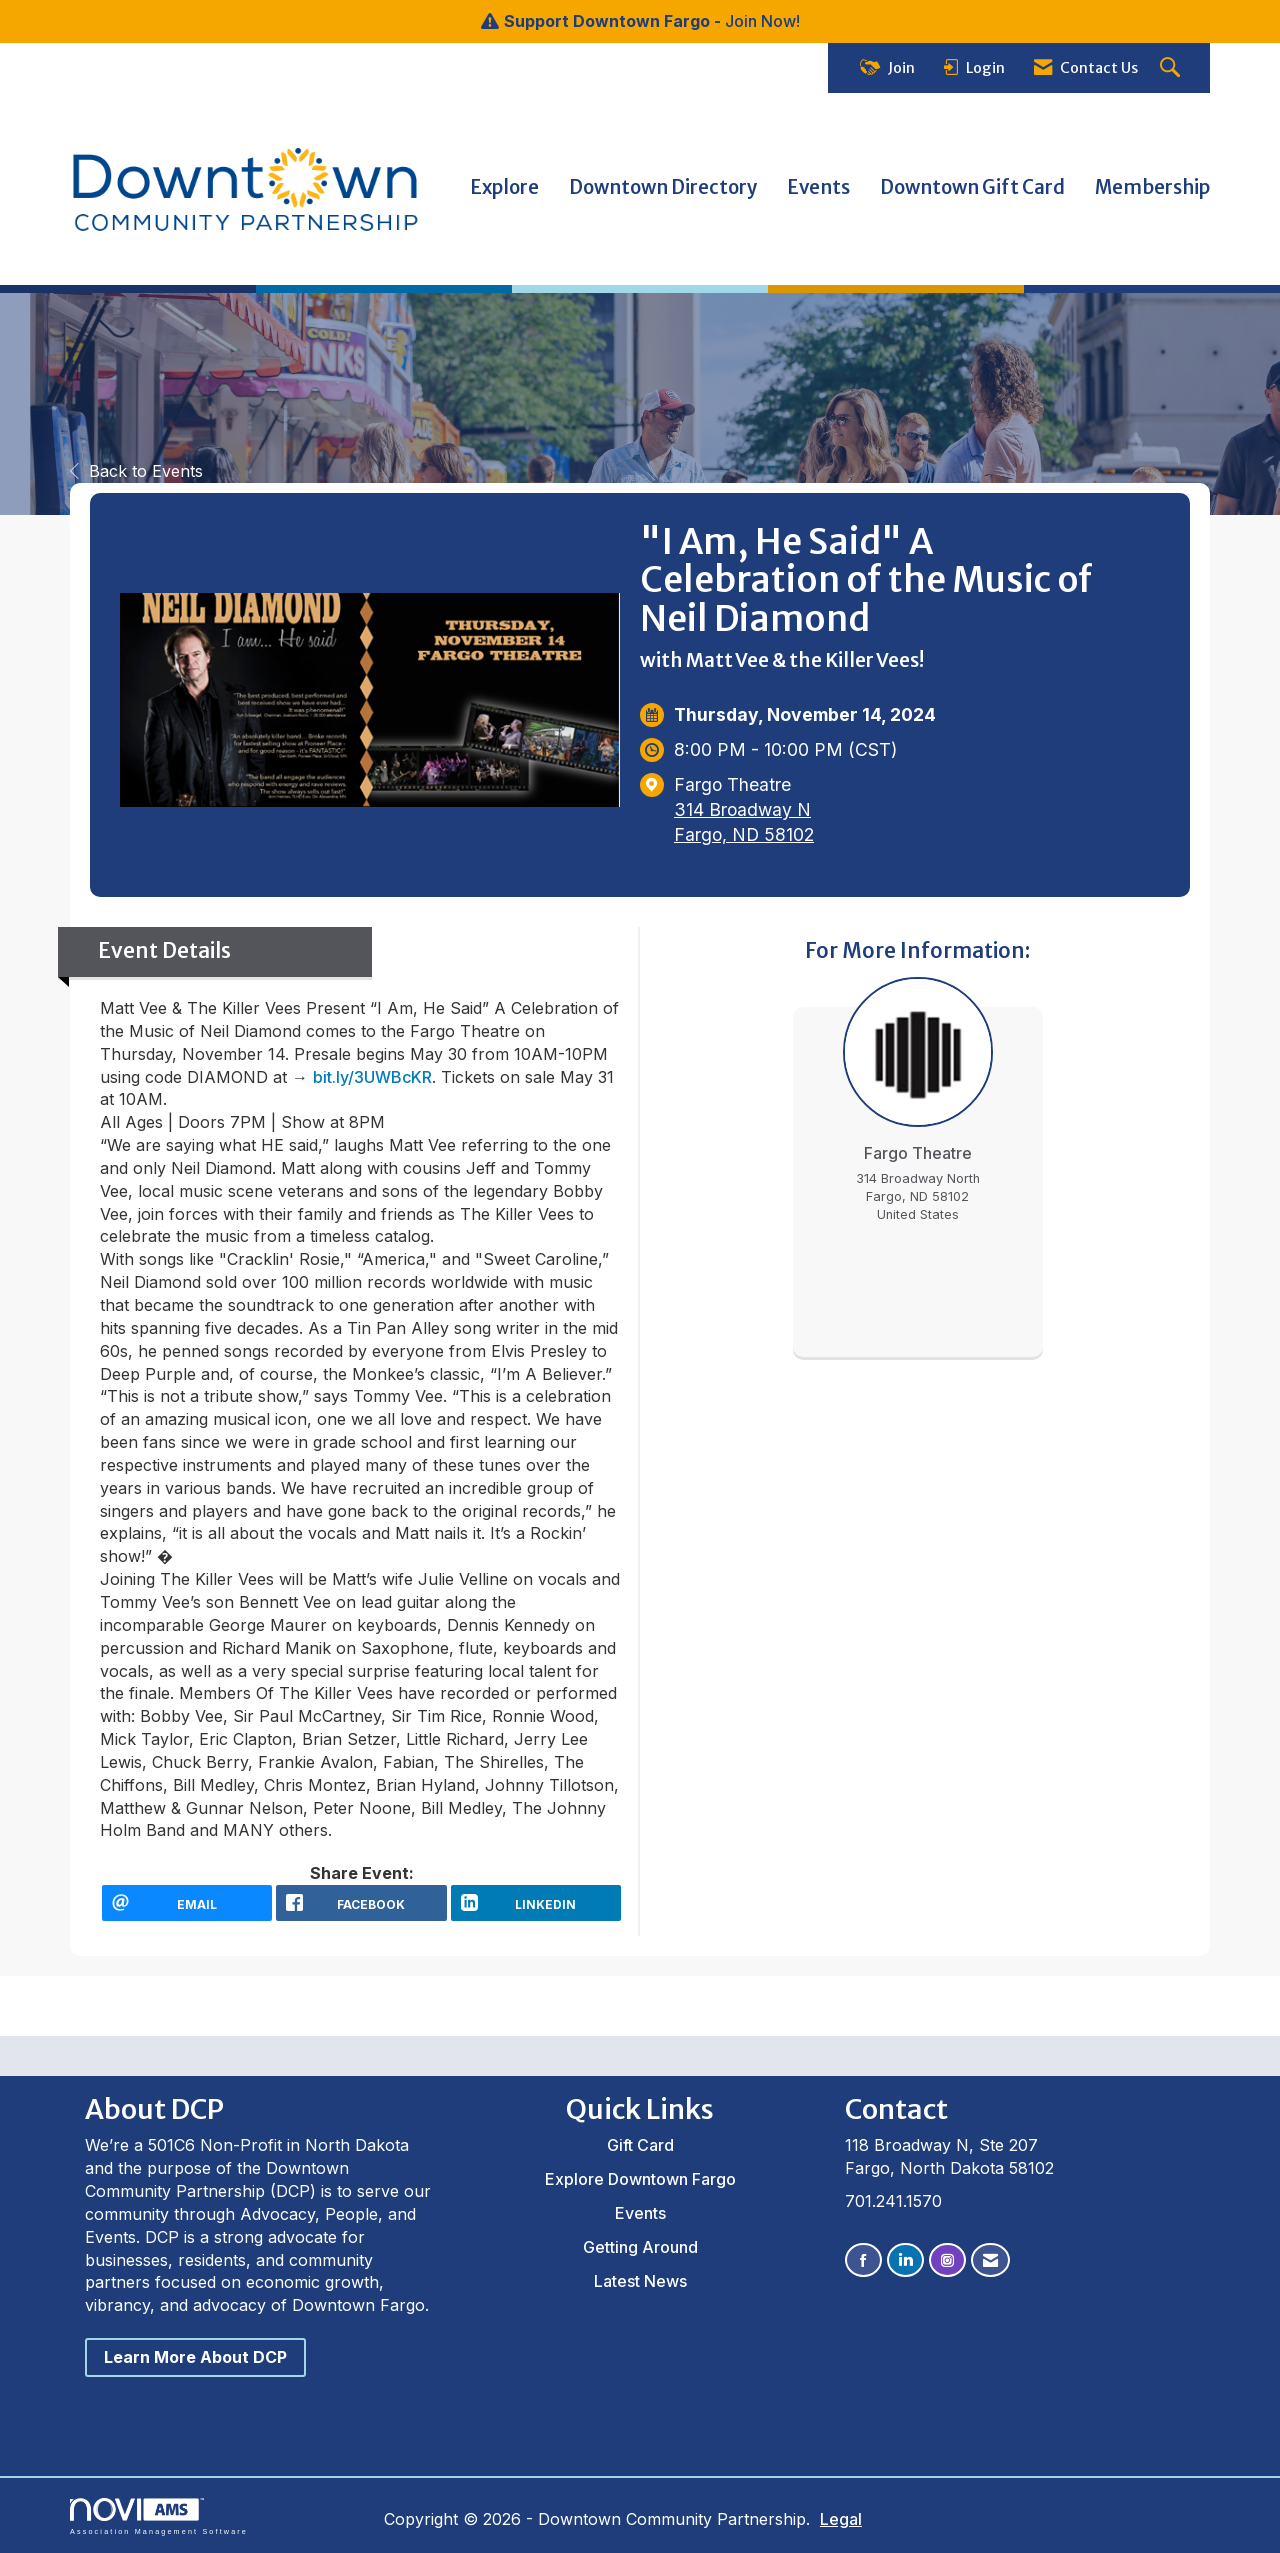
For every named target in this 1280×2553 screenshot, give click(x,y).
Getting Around (640, 2247)
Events (818, 187)
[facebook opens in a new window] (361, 1903)
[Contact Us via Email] (990, 2260)
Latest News (640, 2281)
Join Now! (762, 21)
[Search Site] (1172, 68)
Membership (1152, 187)
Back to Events (136, 471)
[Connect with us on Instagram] (947, 2260)
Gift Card (640, 2145)
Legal (841, 2519)
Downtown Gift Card (972, 187)
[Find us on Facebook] (863, 2260)
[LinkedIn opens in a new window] (536, 1903)
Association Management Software (159, 2516)
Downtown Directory (663, 187)
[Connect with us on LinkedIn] (905, 2260)
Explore (504, 187)
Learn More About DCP (195, 2357)
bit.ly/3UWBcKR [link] (372, 1077)
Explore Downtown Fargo (640, 2179)
